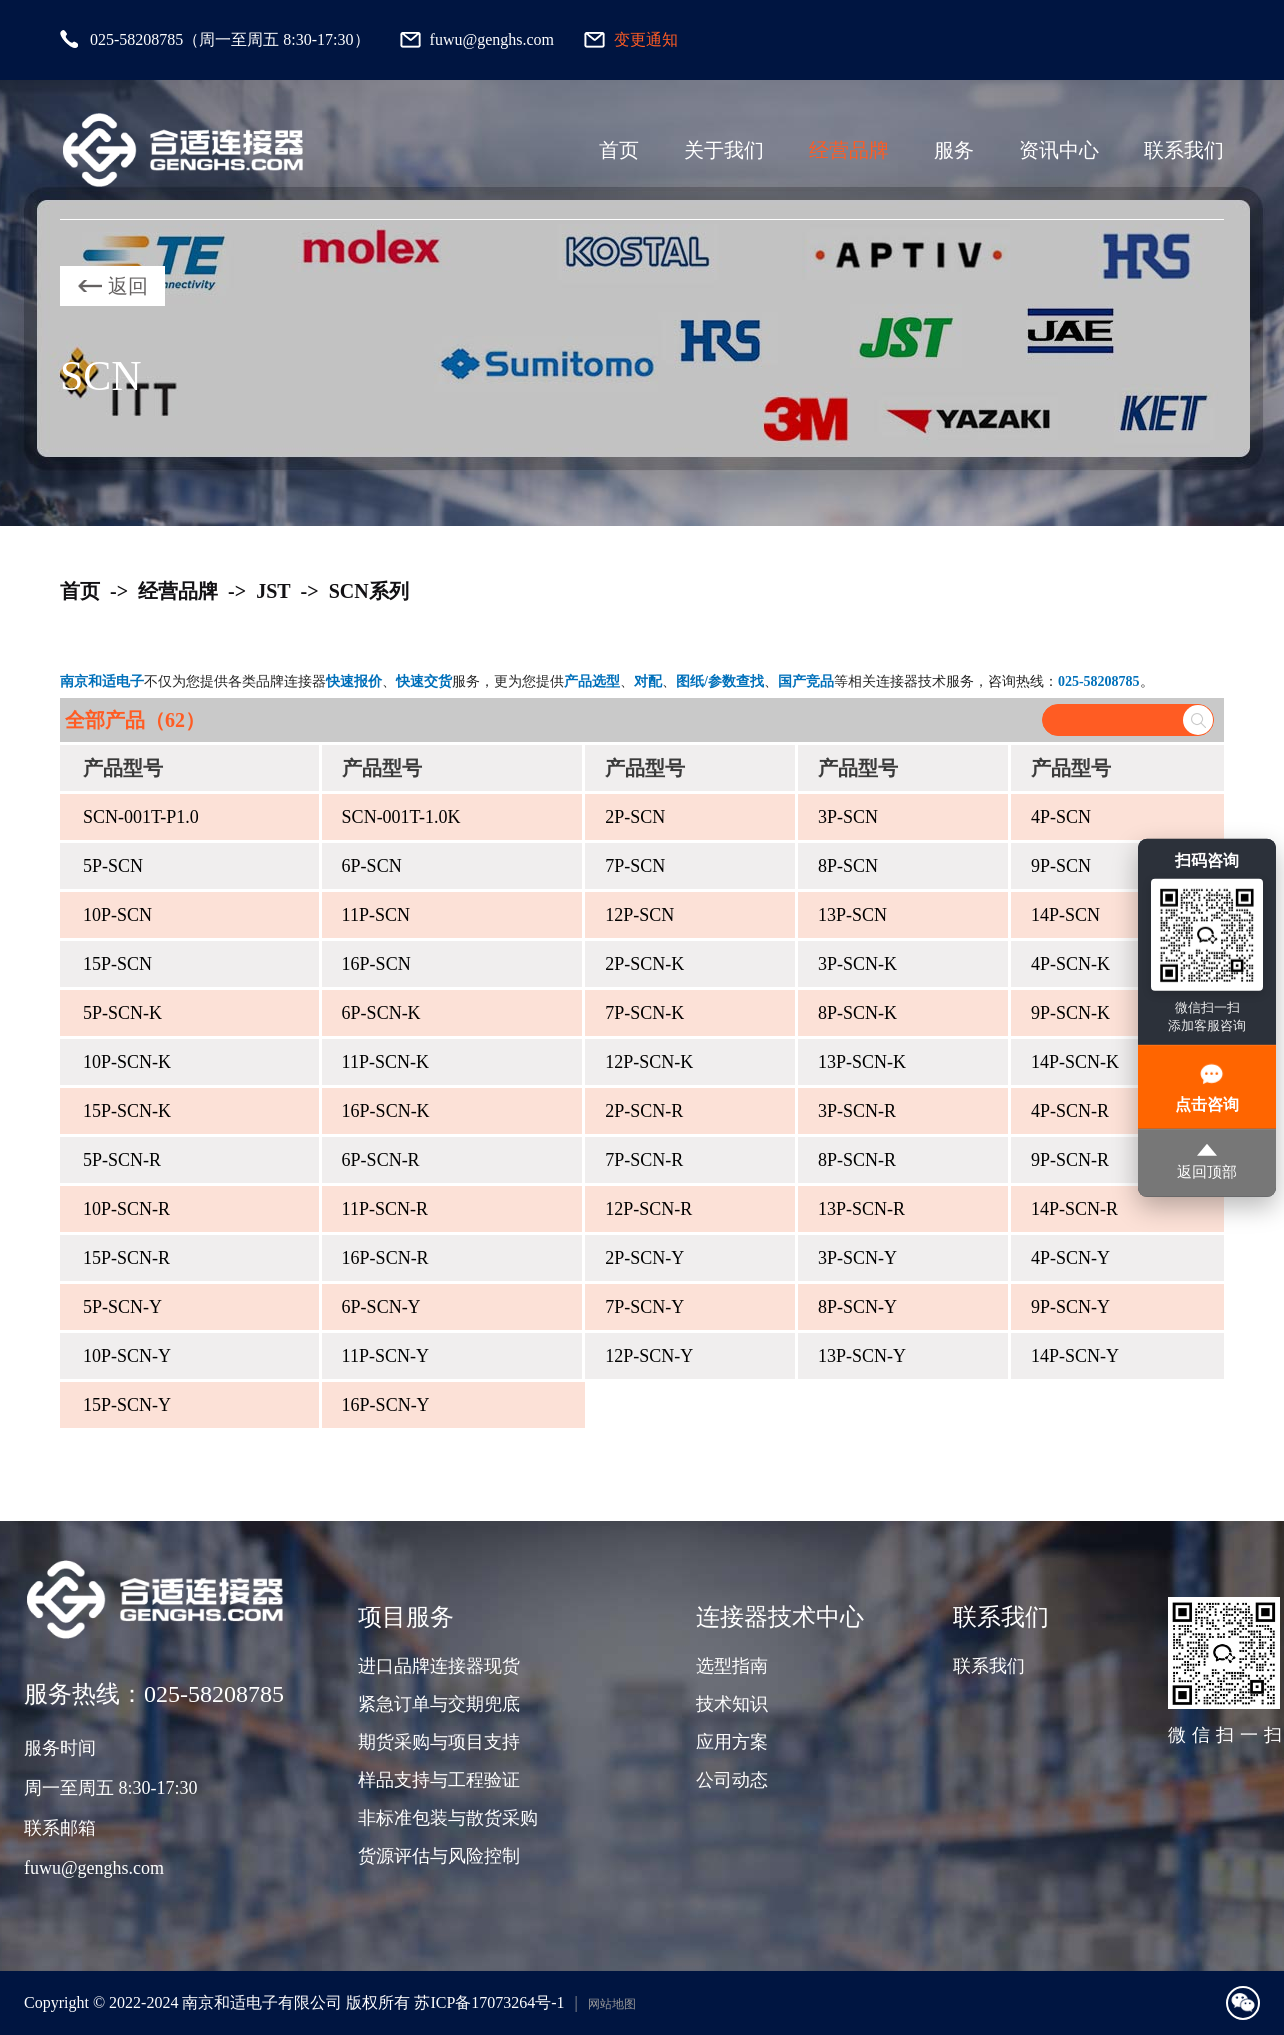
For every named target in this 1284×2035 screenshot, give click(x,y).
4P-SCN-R (1070, 1111)
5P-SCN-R (122, 1160)
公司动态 (732, 1780)
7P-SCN (635, 866)
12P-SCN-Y (649, 1356)
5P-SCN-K (122, 1013)
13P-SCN (852, 915)
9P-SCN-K (1070, 1013)
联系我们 (1184, 150)
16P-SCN (376, 964)
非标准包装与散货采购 (448, 1818)
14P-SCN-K (1075, 1062)
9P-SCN (1061, 866)
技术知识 (732, 1704)
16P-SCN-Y (386, 1405)
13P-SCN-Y (862, 1356)
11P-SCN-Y (385, 1356)
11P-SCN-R (385, 1209)
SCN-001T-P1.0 (141, 817)
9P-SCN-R (1070, 1160)
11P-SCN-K (385, 1062)
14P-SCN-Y (1075, 1356)
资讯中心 (1059, 150)
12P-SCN (639, 915)
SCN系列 (369, 591)
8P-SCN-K (857, 1013)
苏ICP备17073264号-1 (489, 2002)
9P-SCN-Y (1070, 1307)
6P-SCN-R (381, 1160)
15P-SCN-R (126, 1258)
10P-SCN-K (127, 1062)
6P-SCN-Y (381, 1307)
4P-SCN (1061, 817)
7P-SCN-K (644, 1013)
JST (273, 591)
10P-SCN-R (126, 1209)
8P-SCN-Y (857, 1307)
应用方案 (732, 1742)
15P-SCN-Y (127, 1405)
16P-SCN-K (386, 1111)
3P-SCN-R (857, 1111)
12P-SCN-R (648, 1209)
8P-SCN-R (857, 1160)
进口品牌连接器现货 (439, 1666)
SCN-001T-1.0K (401, 817)
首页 (619, 150)
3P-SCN (848, 817)
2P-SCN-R (644, 1111)
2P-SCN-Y (644, 1258)
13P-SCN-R (861, 1209)
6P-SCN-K (381, 1013)
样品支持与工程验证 (439, 1780)
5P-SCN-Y (122, 1307)
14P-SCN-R (1074, 1209)
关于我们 (724, 150)
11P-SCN (376, 915)
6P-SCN (372, 866)
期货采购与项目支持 (439, 1742)
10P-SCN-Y (127, 1356)
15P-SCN (117, 964)
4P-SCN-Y (1070, 1258)
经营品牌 (849, 150)
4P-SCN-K (1070, 964)
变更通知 (646, 39)
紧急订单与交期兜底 (439, 1704)
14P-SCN (1065, 915)
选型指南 (732, 1666)
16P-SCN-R (385, 1258)
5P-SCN (113, 866)
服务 (954, 150)
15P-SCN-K (127, 1111)
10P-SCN (117, 915)
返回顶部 (1207, 1163)
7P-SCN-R (644, 1160)
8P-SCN (848, 866)
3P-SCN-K (857, 964)
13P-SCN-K (862, 1062)
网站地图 (612, 2004)
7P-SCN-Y (644, 1307)
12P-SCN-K (649, 1062)
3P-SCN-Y (857, 1258)
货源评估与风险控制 (439, 1856)
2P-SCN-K (644, 964)
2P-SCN (635, 817)
